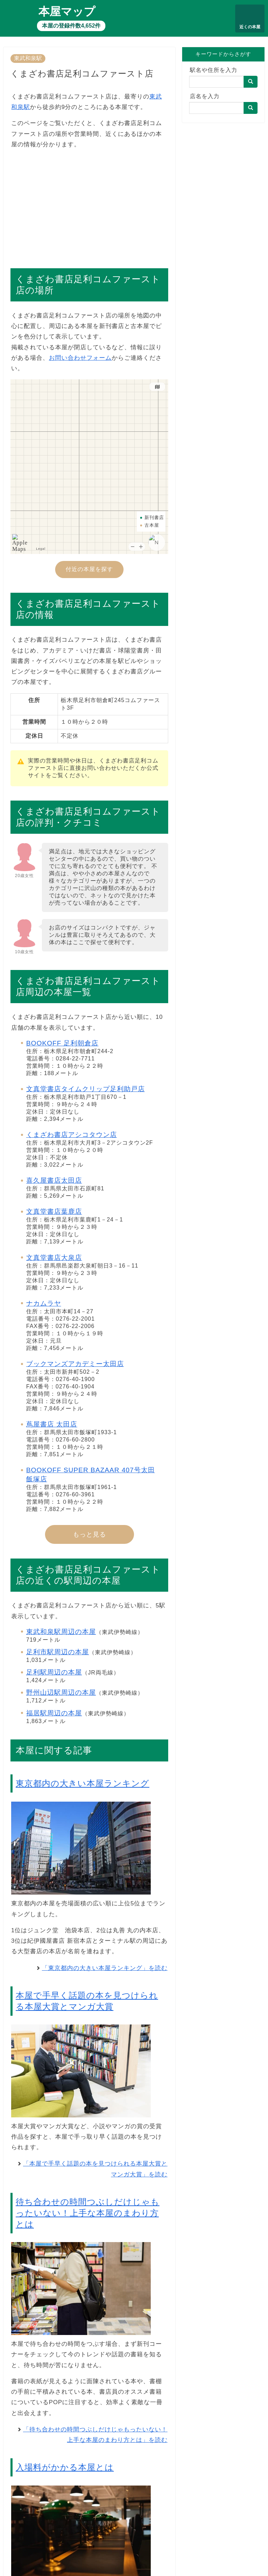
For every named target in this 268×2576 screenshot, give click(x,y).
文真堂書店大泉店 (54, 1257)
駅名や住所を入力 (213, 70)
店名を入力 (204, 96)
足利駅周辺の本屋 (54, 1672)
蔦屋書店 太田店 (51, 1424)
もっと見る (89, 1534)
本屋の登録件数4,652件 (71, 26)
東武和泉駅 (28, 58)
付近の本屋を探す (89, 569)
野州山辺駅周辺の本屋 (61, 1692)
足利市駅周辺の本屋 (57, 1652)
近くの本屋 (249, 26)
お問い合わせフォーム (80, 358)
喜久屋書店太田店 (54, 1180)
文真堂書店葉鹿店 (54, 1211)
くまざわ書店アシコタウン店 (71, 1134)
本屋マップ (66, 11)
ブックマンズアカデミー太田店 (75, 1363)
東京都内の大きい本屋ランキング (82, 1783)
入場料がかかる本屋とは (65, 2467)
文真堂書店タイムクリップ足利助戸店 (85, 1089)
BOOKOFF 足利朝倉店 (62, 1043)
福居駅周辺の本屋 (54, 1713)
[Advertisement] (89, 205)
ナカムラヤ (43, 1303)
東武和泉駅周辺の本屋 (61, 1631)
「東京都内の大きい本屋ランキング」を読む (105, 1968)
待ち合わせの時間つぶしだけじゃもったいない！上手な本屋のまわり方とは (87, 2213)
